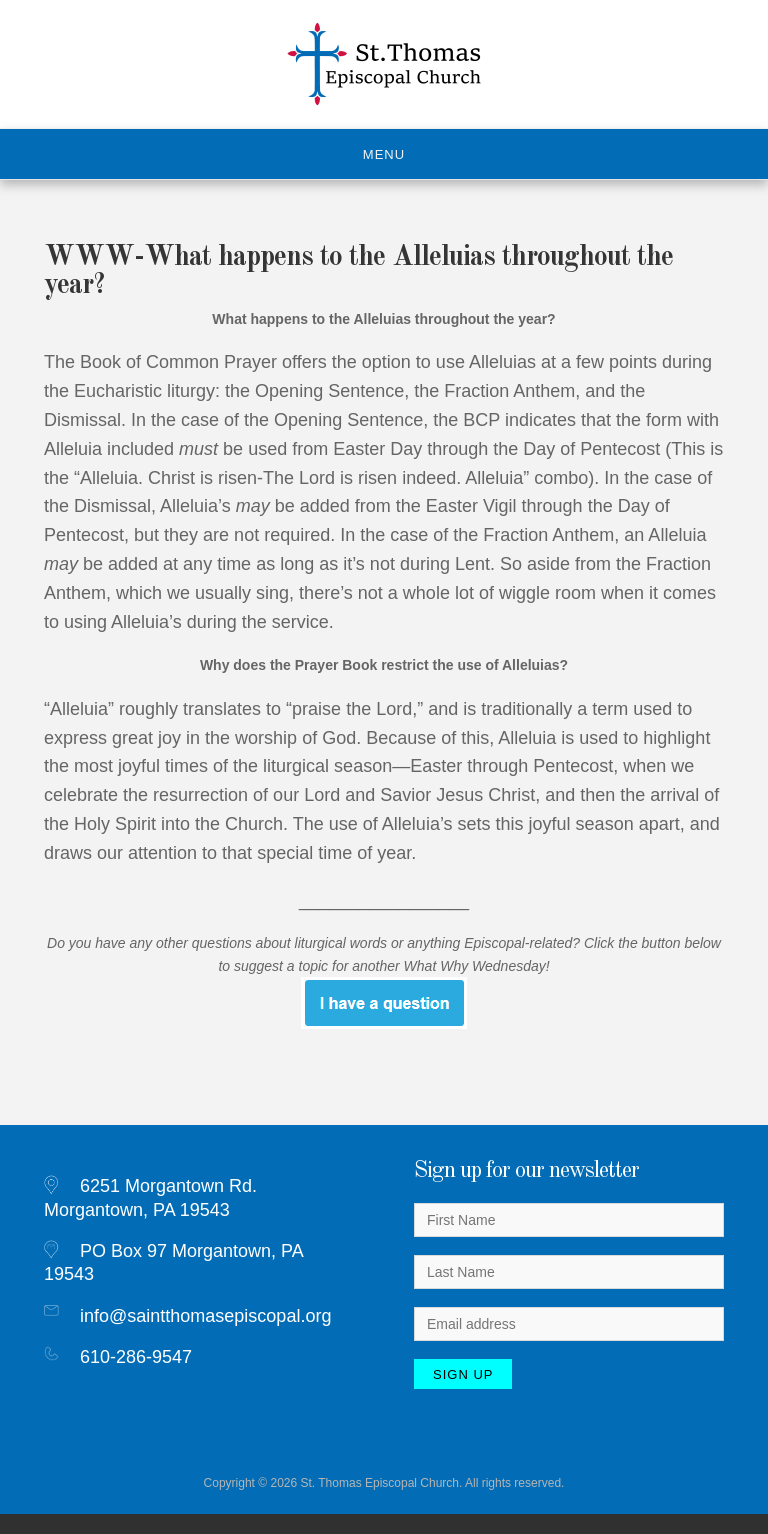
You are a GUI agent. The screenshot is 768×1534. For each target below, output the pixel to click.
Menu (384, 154)
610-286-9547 (136, 1357)
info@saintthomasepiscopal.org (205, 1316)
